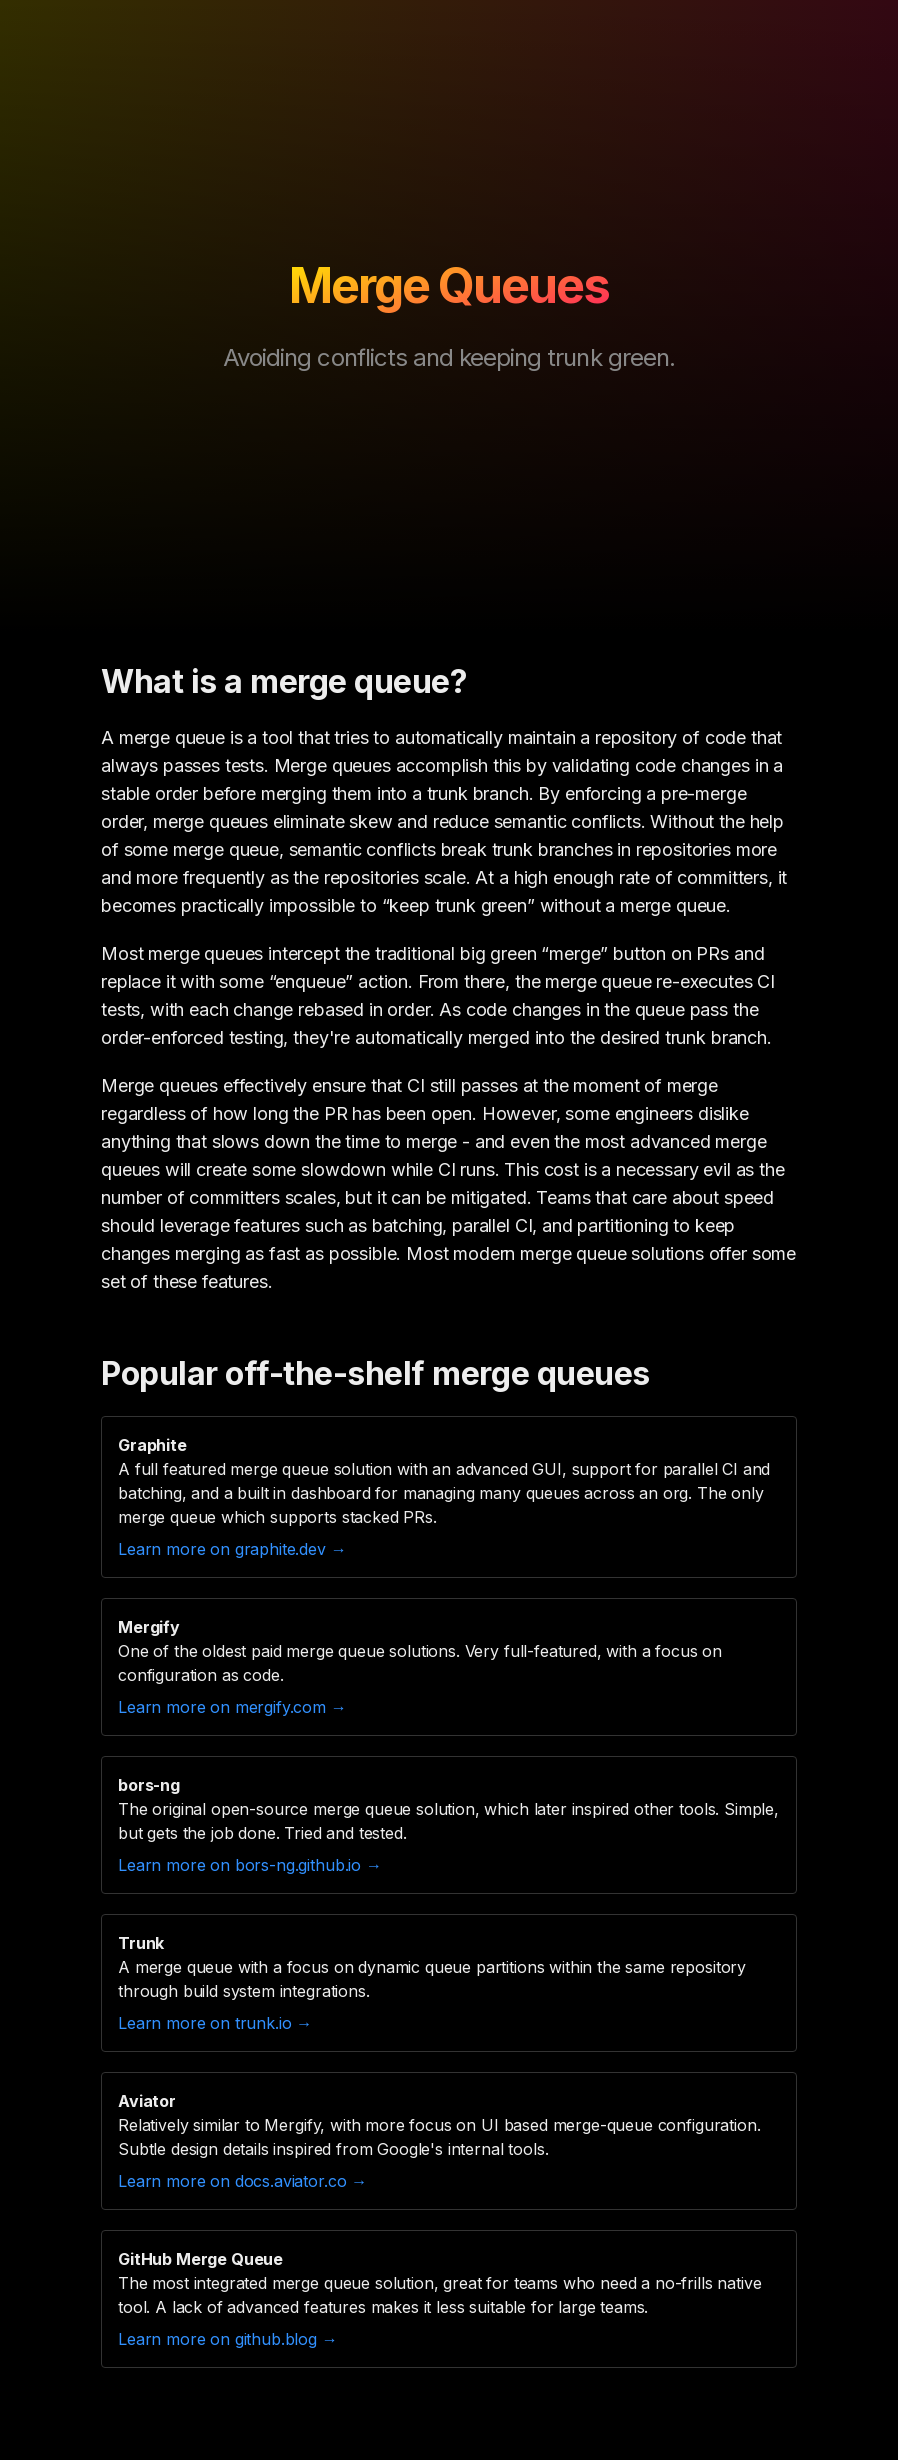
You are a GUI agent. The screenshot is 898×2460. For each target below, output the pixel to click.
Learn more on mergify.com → (232, 1707)
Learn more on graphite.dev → (232, 1549)
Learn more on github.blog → (228, 2339)
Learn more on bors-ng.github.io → (250, 1865)
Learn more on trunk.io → (215, 2023)
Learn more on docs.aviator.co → (242, 2181)
